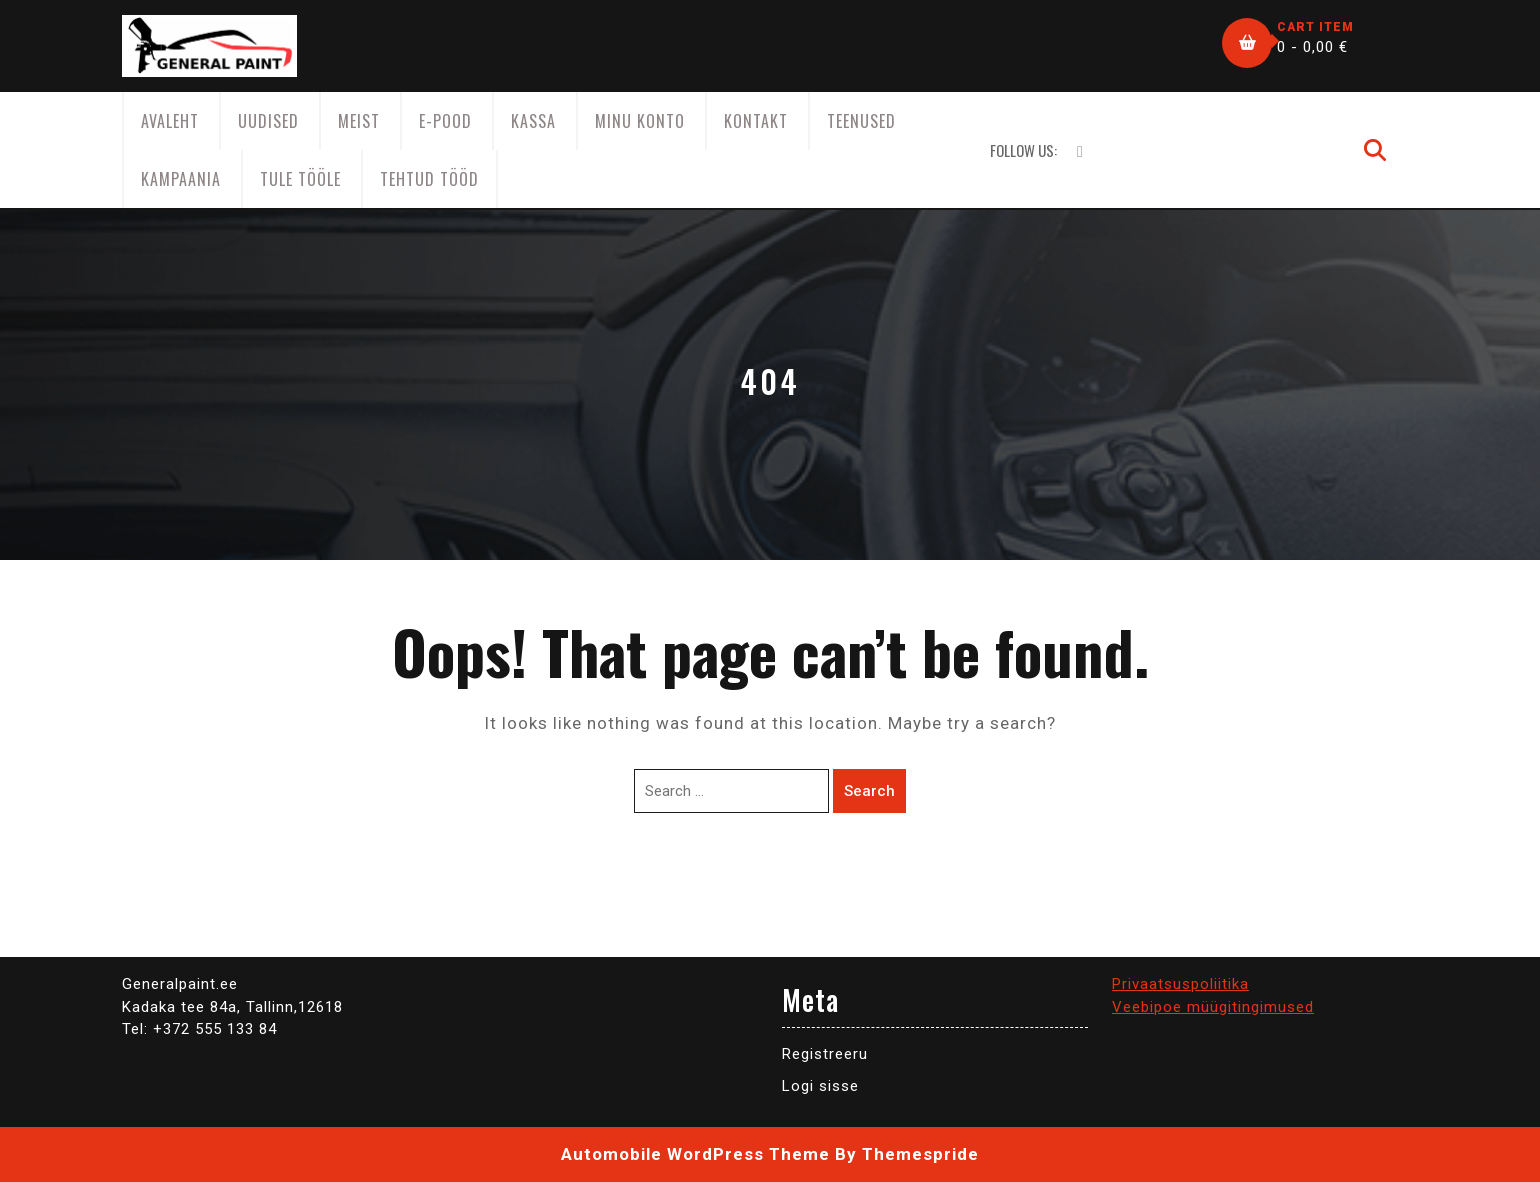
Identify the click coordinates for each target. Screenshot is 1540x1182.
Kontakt (756, 121)
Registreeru (825, 1054)
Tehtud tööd (429, 179)
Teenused (861, 121)
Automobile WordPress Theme (695, 1154)
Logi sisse (820, 1086)
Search (869, 791)
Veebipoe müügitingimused (1213, 1007)
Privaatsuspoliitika (1180, 984)
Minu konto (640, 121)
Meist (359, 121)
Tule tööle (300, 179)
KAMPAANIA (181, 179)
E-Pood (445, 121)
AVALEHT (170, 121)
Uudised (268, 121)
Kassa (533, 121)
